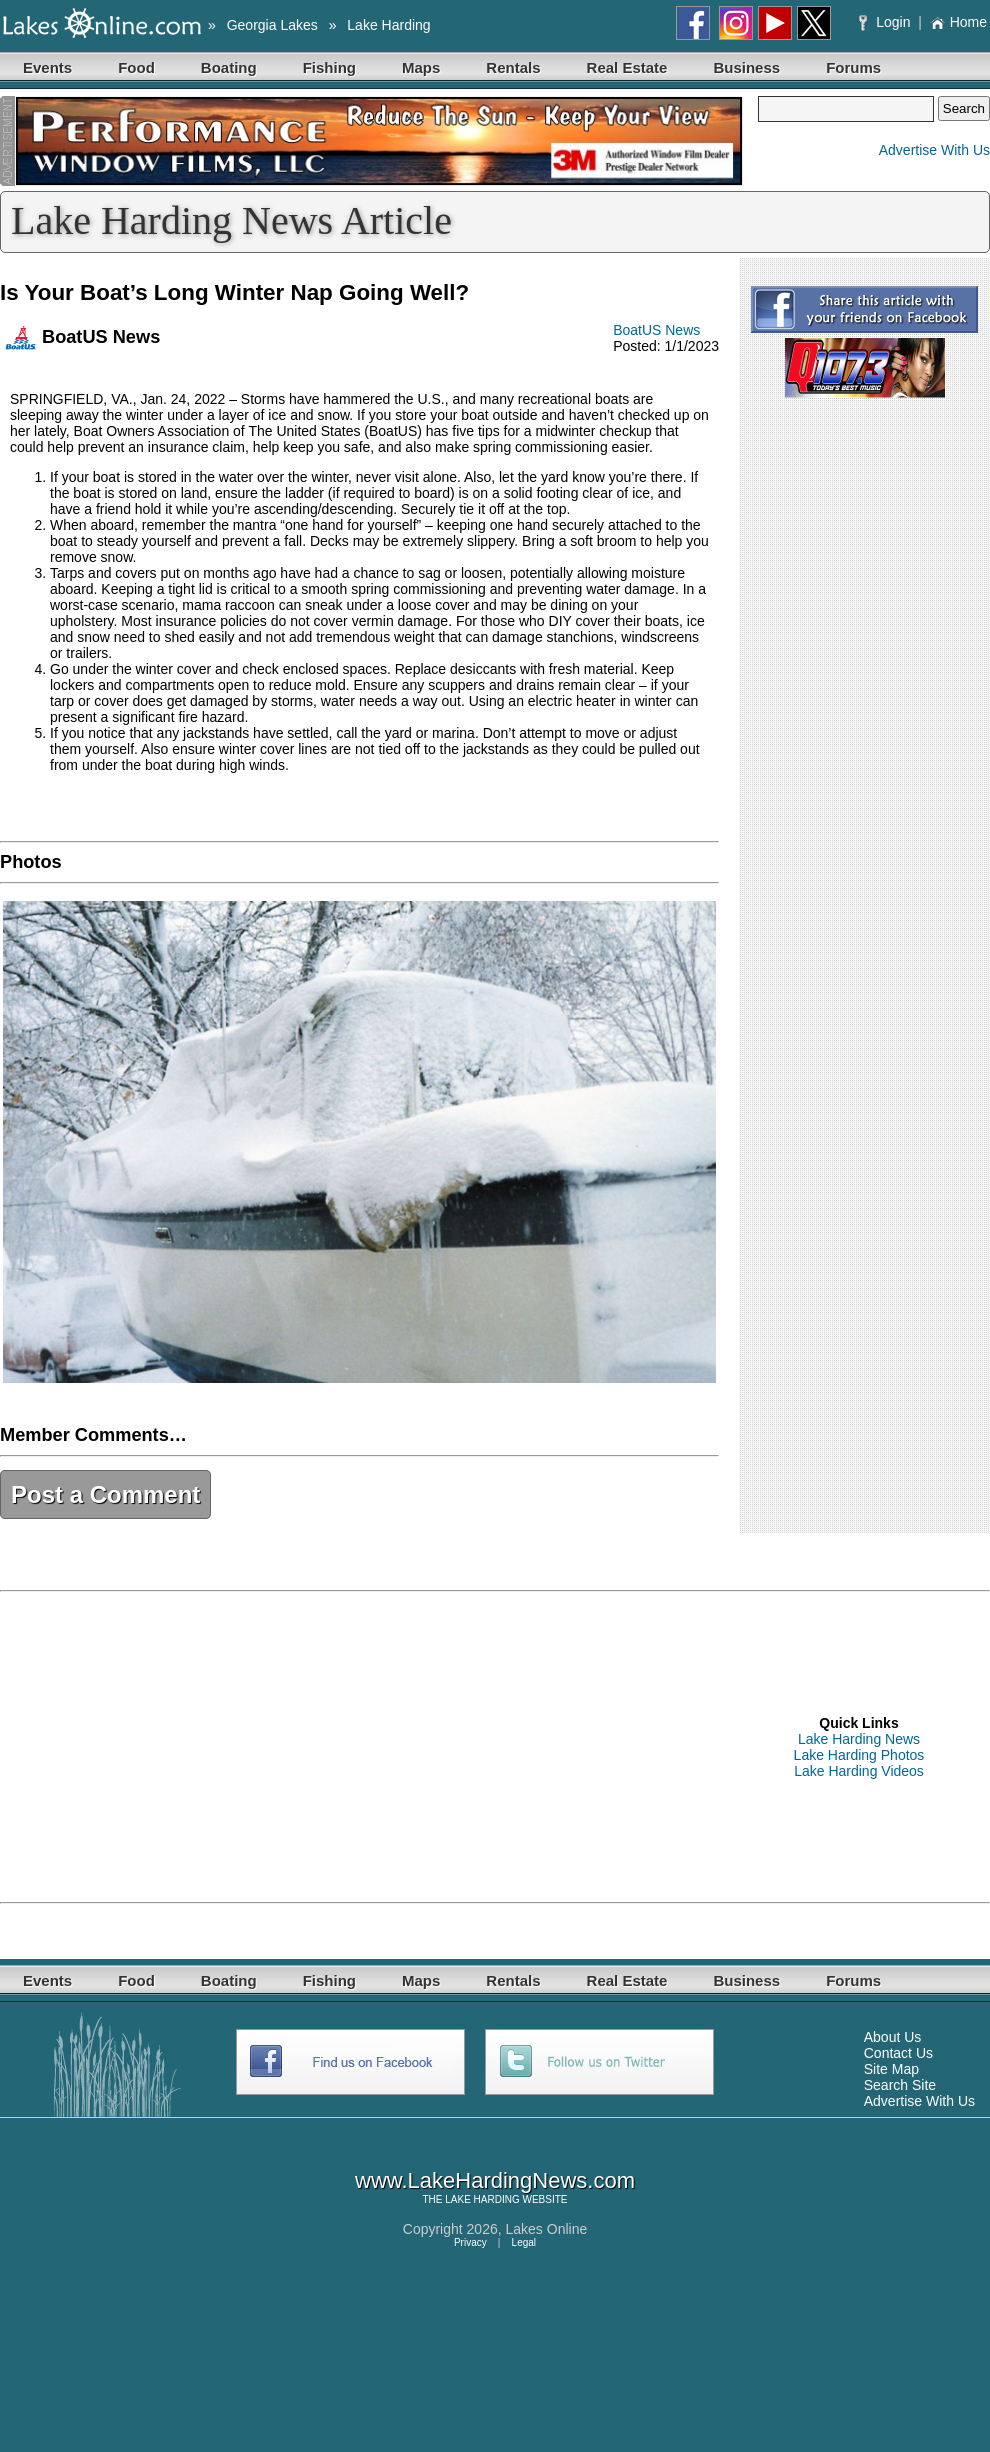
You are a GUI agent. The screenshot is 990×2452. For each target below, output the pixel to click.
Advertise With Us (934, 150)
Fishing (329, 67)
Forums (853, 67)
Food (136, 67)
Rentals (513, 67)
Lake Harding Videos (859, 1771)
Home (958, 22)
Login (886, 22)
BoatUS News (656, 330)
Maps (421, 67)
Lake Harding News (859, 1739)
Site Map (891, 2069)
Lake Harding (388, 25)
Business (746, 67)
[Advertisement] (347, 1747)
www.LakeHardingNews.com (495, 2180)
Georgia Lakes (272, 25)
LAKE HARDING (482, 2199)
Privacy (470, 2242)
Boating (229, 67)
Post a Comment (105, 1494)
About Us (893, 2037)
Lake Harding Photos (859, 1755)
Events (47, 67)
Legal (524, 2242)
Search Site (900, 2085)
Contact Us (898, 2053)
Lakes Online (547, 2229)
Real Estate (627, 67)
